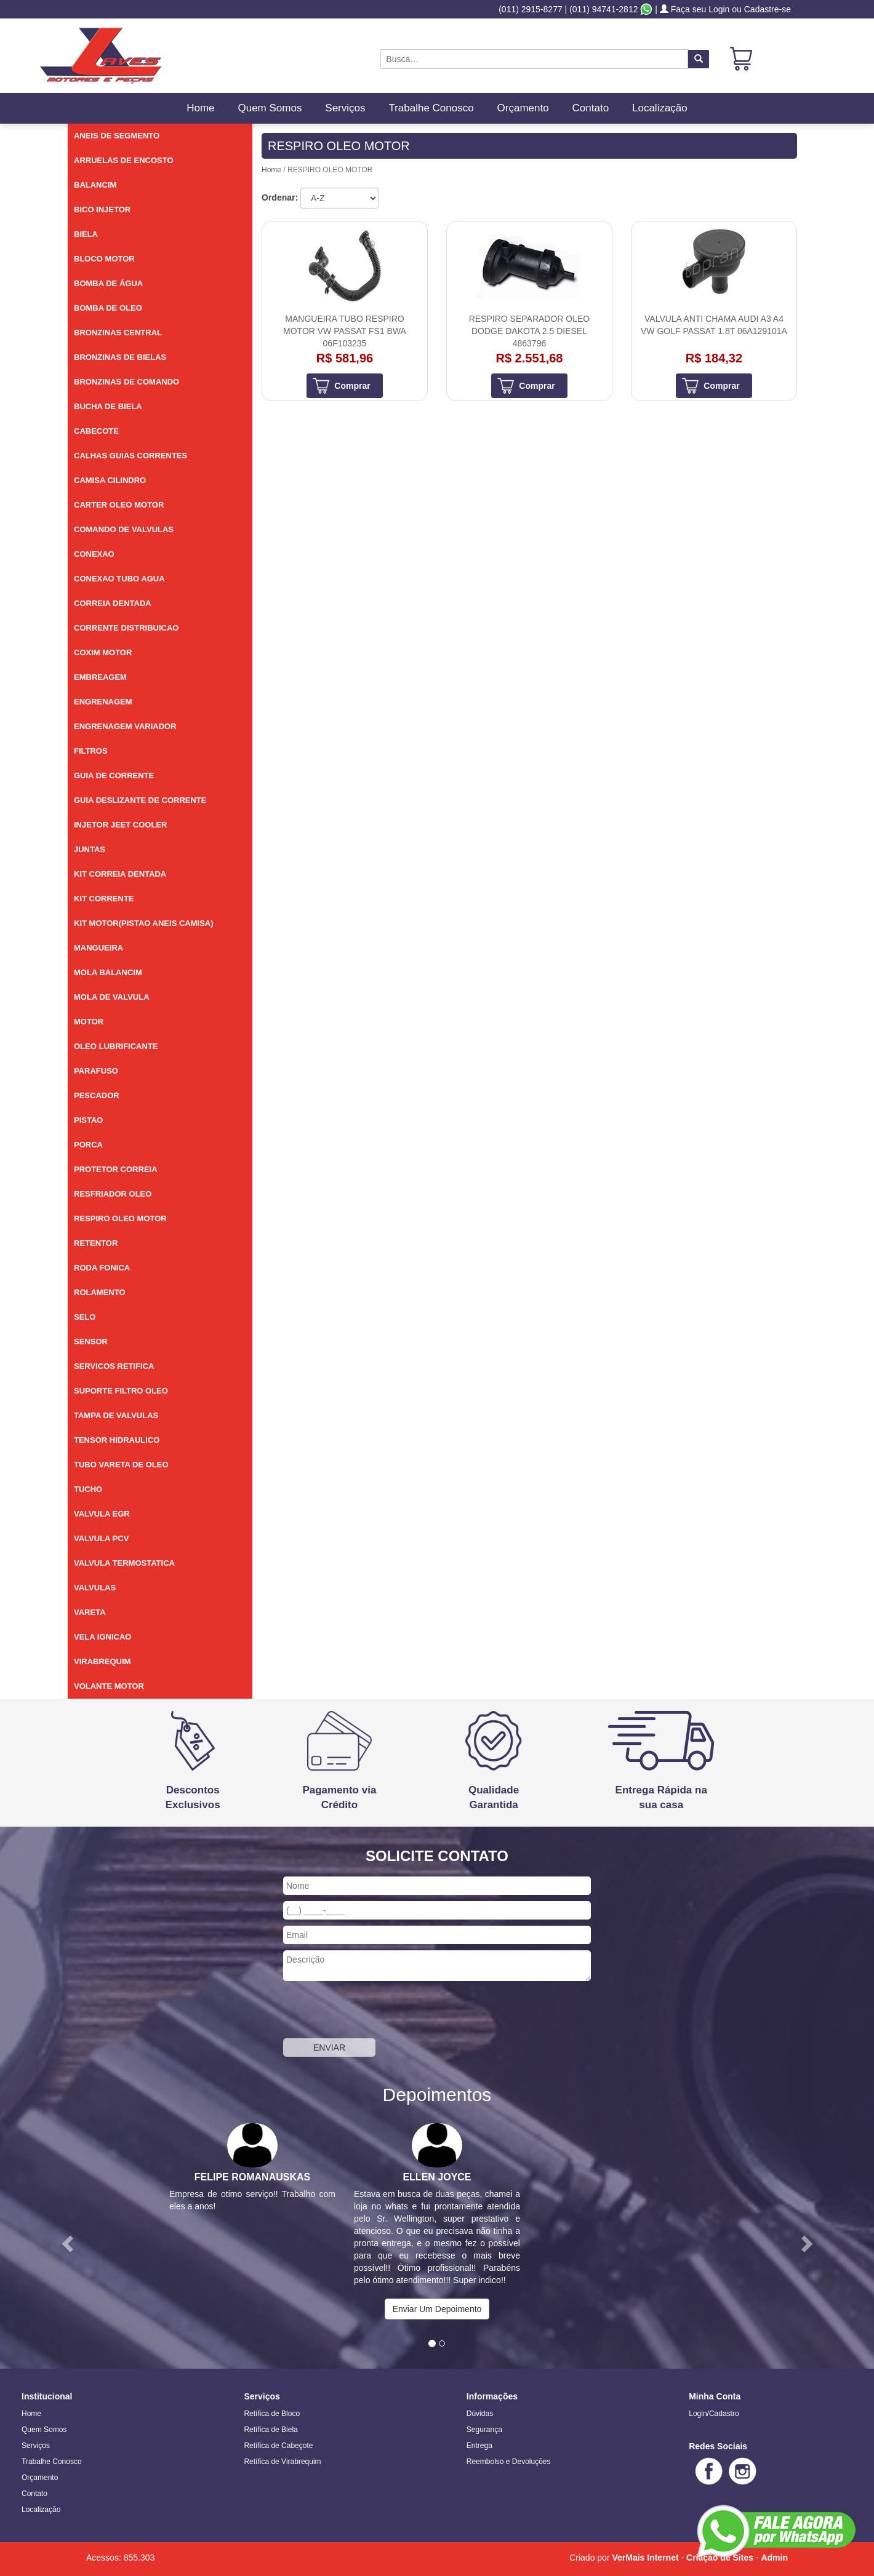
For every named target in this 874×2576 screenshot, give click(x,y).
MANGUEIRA (98, 947)
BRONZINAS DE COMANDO (126, 381)
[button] (65, 2240)
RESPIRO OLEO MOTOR (120, 1218)
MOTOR (88, 1021)
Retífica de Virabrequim (282, 2461)
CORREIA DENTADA (112, 603)
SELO (84, 1317)
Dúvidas (480, 2413)
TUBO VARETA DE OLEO (121, 1464)
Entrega (479, 2445)
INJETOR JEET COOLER (120, 824)
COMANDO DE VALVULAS (124, 529)
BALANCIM (95, 184)
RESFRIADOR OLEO (112, 1193)
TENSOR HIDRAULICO (116, 1440)
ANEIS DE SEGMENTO (116, 135)
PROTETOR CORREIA (116, 1169)
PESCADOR (96, 1095)
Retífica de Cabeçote (278, 2445)
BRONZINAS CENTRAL (118, 332)
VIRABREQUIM (102, 1661)
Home (200, 108)
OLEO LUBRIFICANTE (116, 1046)
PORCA (88, 1144)
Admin (774, 2557)
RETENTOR (96, 1243)
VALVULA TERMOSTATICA (124, 1563)
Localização (660, 108)
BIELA (86, 234)
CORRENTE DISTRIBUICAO (126, 627)
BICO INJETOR (102, 209)
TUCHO (88, 1489)
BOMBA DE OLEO (108, 308)
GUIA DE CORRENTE (114, 775)
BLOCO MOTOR (104, 258)
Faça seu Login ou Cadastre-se (725, 9)
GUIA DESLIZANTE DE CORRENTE (140, 800)
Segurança (484, 2429)
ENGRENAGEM (103, 701)
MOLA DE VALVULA (112, 997)
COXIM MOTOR (103, 652)
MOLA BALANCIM (108, 972)
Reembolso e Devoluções (509, 2461)
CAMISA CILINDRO (110, 480)
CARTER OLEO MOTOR (119, 504)
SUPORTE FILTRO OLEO (121, 1390)
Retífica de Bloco (272, 2413)
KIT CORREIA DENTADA (120, 874)
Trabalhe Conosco (430, 108)
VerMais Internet (645, 2557)
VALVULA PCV (101, 1538)
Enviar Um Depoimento (437, 2309)
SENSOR (91, 1341)
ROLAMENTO (100, 1292)
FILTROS (91, 751)
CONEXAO (94, 554)
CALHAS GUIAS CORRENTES (130, 455)
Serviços (345, 108)
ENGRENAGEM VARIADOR (125, 726)
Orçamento (523, 108)
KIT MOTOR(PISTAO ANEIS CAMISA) (144, 923)
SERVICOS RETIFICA (114, 1366)
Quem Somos (270, 108)
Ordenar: (280, 197)
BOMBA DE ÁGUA (108, 283)
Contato (590, 108)
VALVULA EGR (102, 1513)
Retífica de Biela (270, 2429)
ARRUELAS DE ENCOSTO (124, 160)
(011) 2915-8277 (531, 9)
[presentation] (376, 2011)
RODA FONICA (102, 1267)
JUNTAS (89, 849)
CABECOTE (96, 431)
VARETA (90, 1612)
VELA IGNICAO (102, 1636)
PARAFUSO (96, 1070)
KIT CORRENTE (104, 898)
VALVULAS (95, 1587)
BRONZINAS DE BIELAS (120, 357)
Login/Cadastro (714, 2413)
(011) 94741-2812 (603, 9)
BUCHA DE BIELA (108, 406)
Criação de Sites (719, 2557)
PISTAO (88, 1120)
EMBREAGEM (100, 677)
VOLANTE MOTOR (109, 1686)
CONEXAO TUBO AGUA (119, 578)
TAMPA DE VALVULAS (116, 1415)
